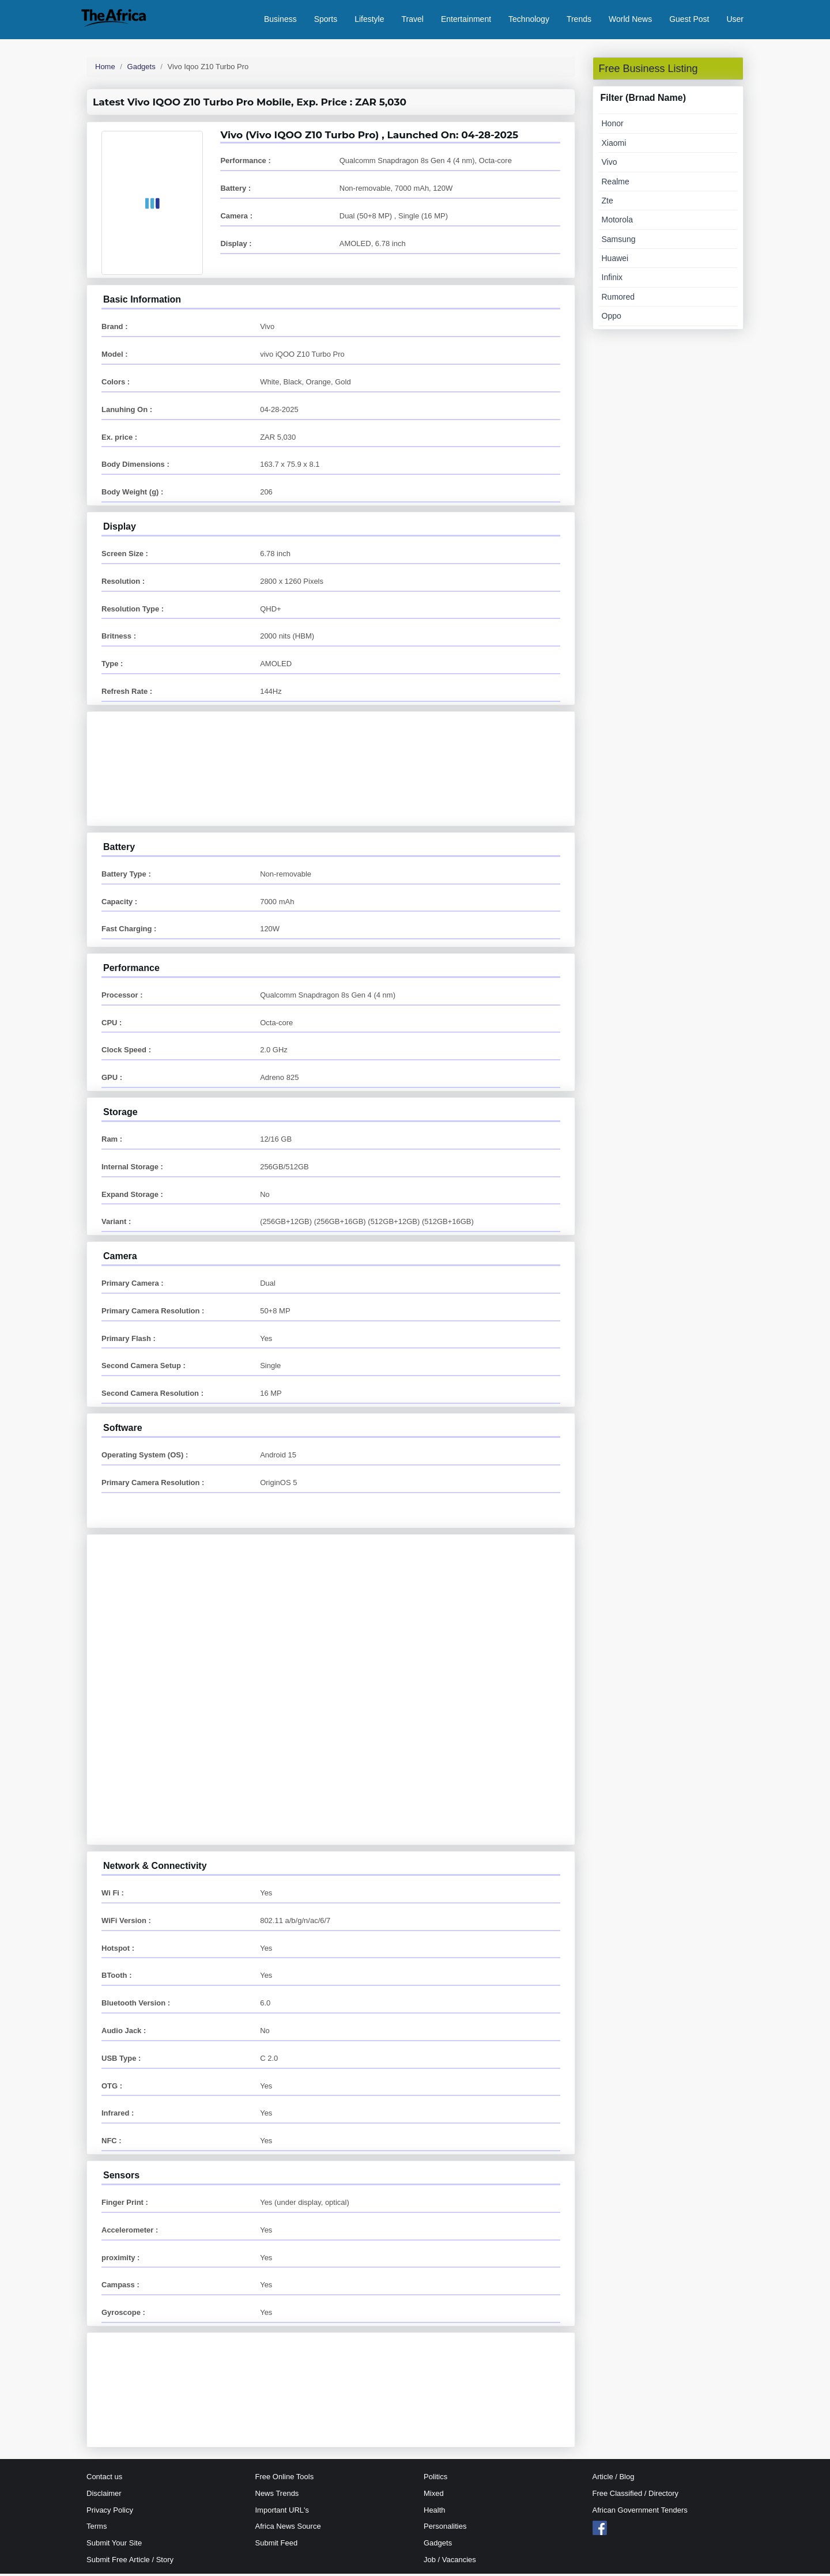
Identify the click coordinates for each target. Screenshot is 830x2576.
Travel (413, 20)
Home (105, 69)
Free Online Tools (284, 2479)
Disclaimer (104, 2495)
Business (280, 20)
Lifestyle (369, 20)
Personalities (445, 2529)
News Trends (277, 2495)
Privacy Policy (109, 2512)
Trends (579, 20)
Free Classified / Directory (636, 2495)
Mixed (434, 2495)
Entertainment (466, 20)
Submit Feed (276, 2545)
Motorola (617, 222)
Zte (607, 202)
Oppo (611, 318)
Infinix (612, 280)
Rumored (618, 299)
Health (435, 2512)
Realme (615, 183)
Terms (96, 2529)
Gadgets (141, 69)
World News (630, 20)
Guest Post (689, 20)
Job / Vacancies (450, 2562)
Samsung (619, 241)
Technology (528, 20)
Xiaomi (614, 145)
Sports (325, 20)
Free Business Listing (648, 71)
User (735, 20)
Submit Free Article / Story (129, 2562)
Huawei (615, 261)
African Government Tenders (640, 2512)
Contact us (104, 2479)
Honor (613, 126)
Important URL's (282, 2512)
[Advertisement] (330, 754)
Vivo (609, 164)
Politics (435, 2479)
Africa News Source (288, 2529)
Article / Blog (614, 2479)
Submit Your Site (114, 2545)
